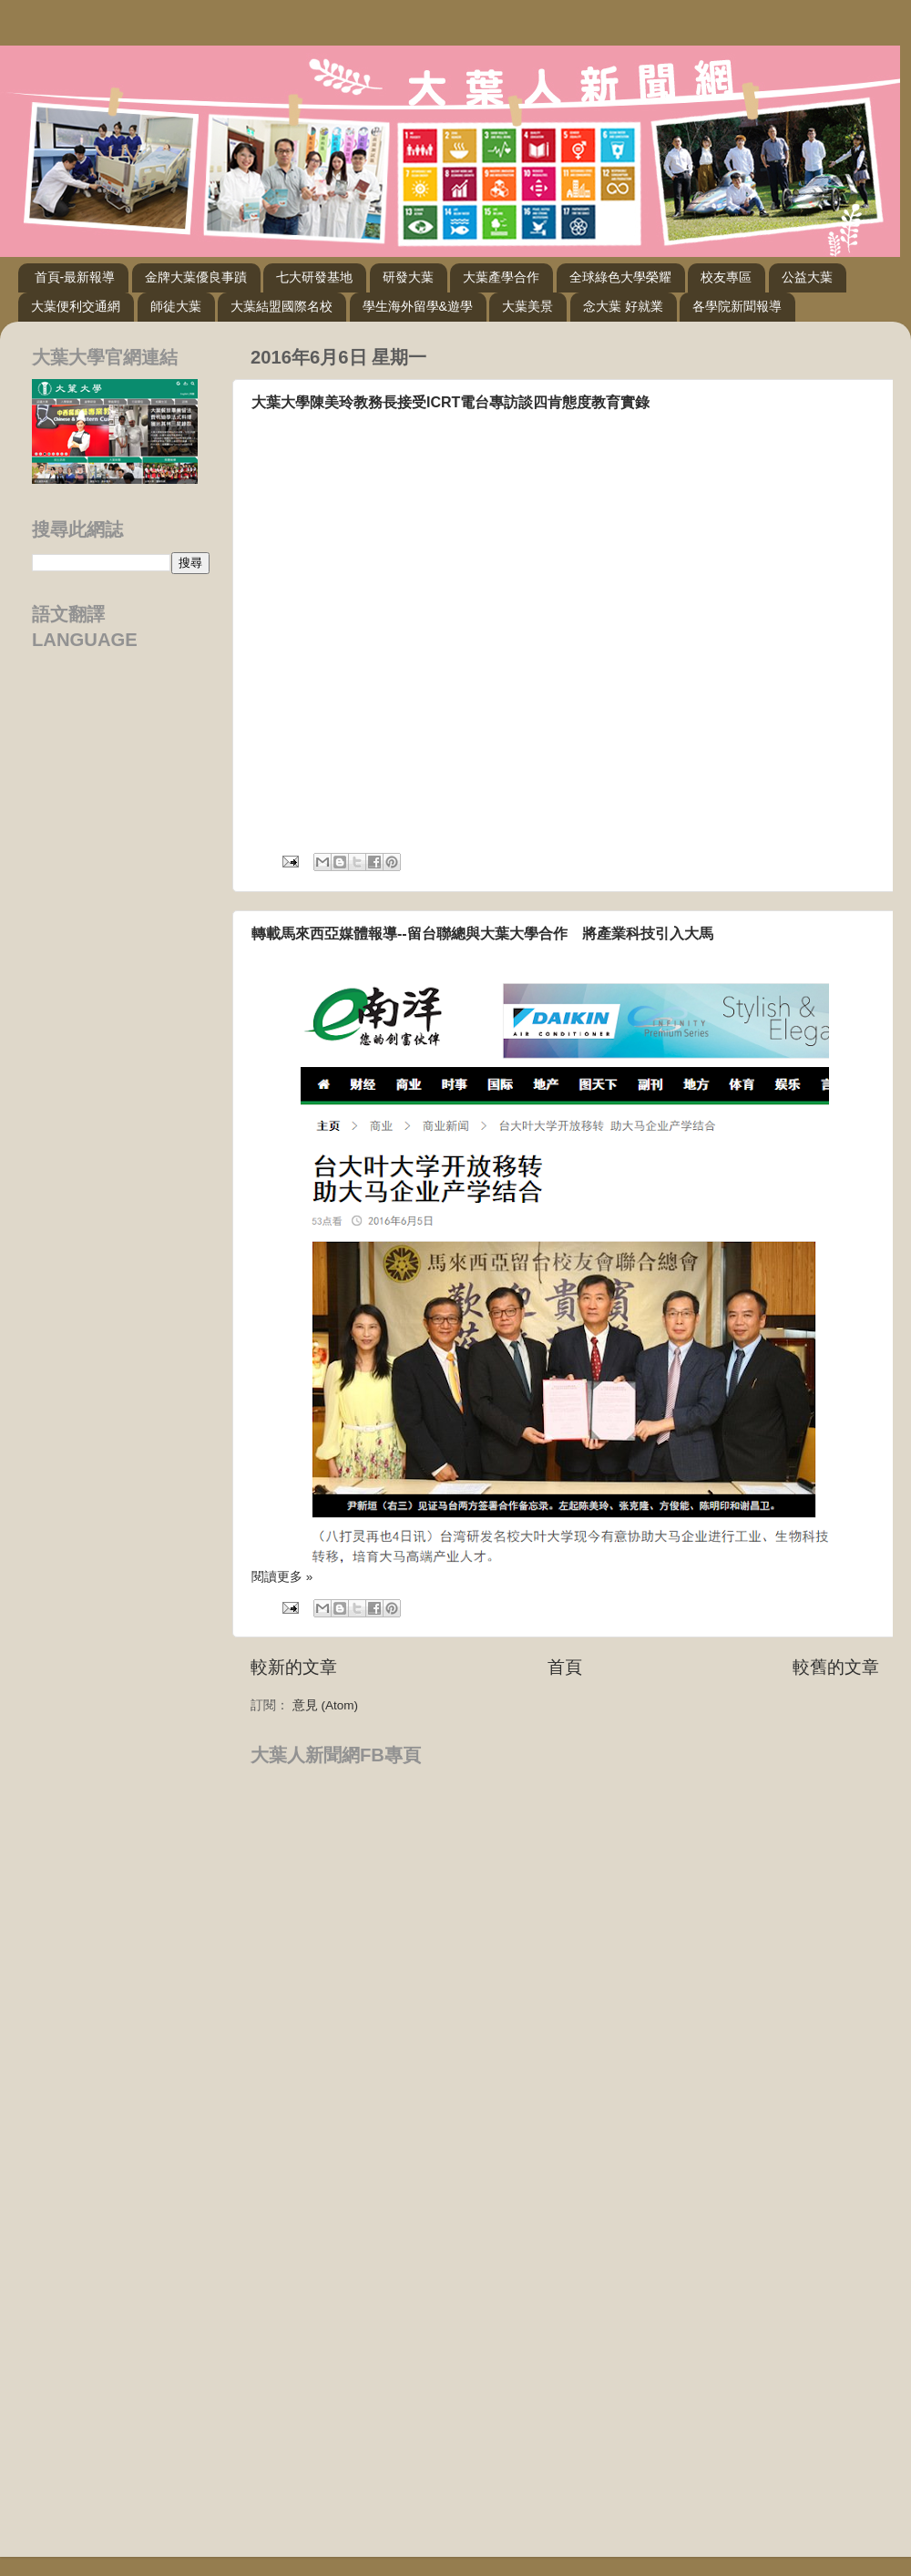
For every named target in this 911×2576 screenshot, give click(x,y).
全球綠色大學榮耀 (620, 277)
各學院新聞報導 (737, 306)
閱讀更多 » (281, 1577)
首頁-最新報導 (75, 277)
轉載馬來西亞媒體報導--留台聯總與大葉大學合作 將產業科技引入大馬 (482, 933)
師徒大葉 (175, 306)
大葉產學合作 (501, 277)
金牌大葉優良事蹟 (196, 277)
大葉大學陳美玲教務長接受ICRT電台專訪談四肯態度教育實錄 (450, 402)
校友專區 (726, 277)
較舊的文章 (836, 1667)
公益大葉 (807, 277)
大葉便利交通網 (75, 306)
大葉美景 (527, 306)
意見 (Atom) (325, 1705)
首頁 (565, 1667)
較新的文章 (294, 1667)
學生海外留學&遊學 (418, 306)
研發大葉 (408, 277)
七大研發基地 (314, 277)
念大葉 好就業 (623, 306)
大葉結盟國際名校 (281, 306)
